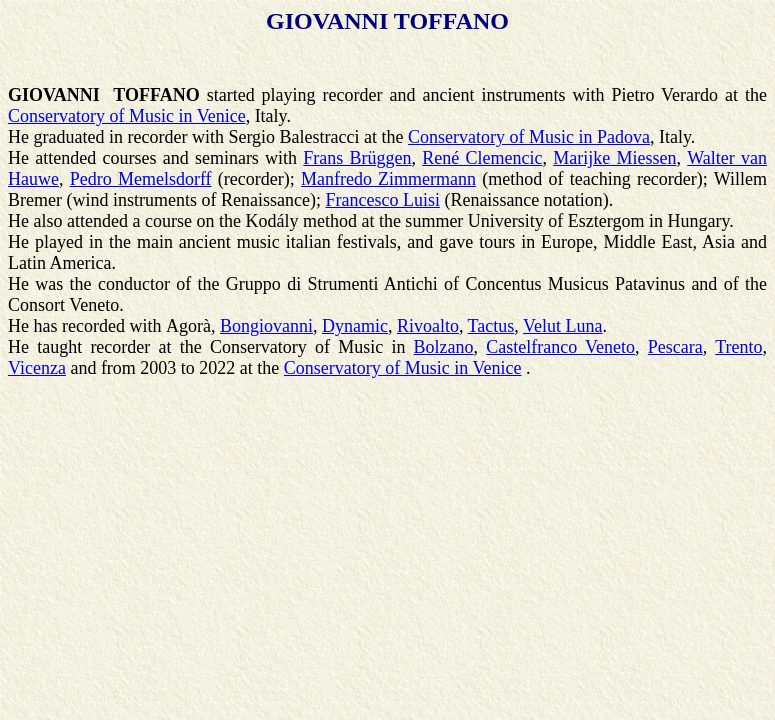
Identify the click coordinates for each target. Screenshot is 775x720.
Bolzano (444, 347)
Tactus (491, 326)
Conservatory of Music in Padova (529, 137)
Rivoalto (428, 326)
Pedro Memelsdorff (141, 179)
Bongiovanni (266, 326)
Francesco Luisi (382, 200)
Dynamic (355, 326)
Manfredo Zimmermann (388, 179)
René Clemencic (482, 158)
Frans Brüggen (357, 158)
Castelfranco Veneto (560, 347)
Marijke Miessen (614, 158)
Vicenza (37, 368)
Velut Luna (562, 326)
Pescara (675, 347)
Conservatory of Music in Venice (127, 116)
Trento (738, 347)
